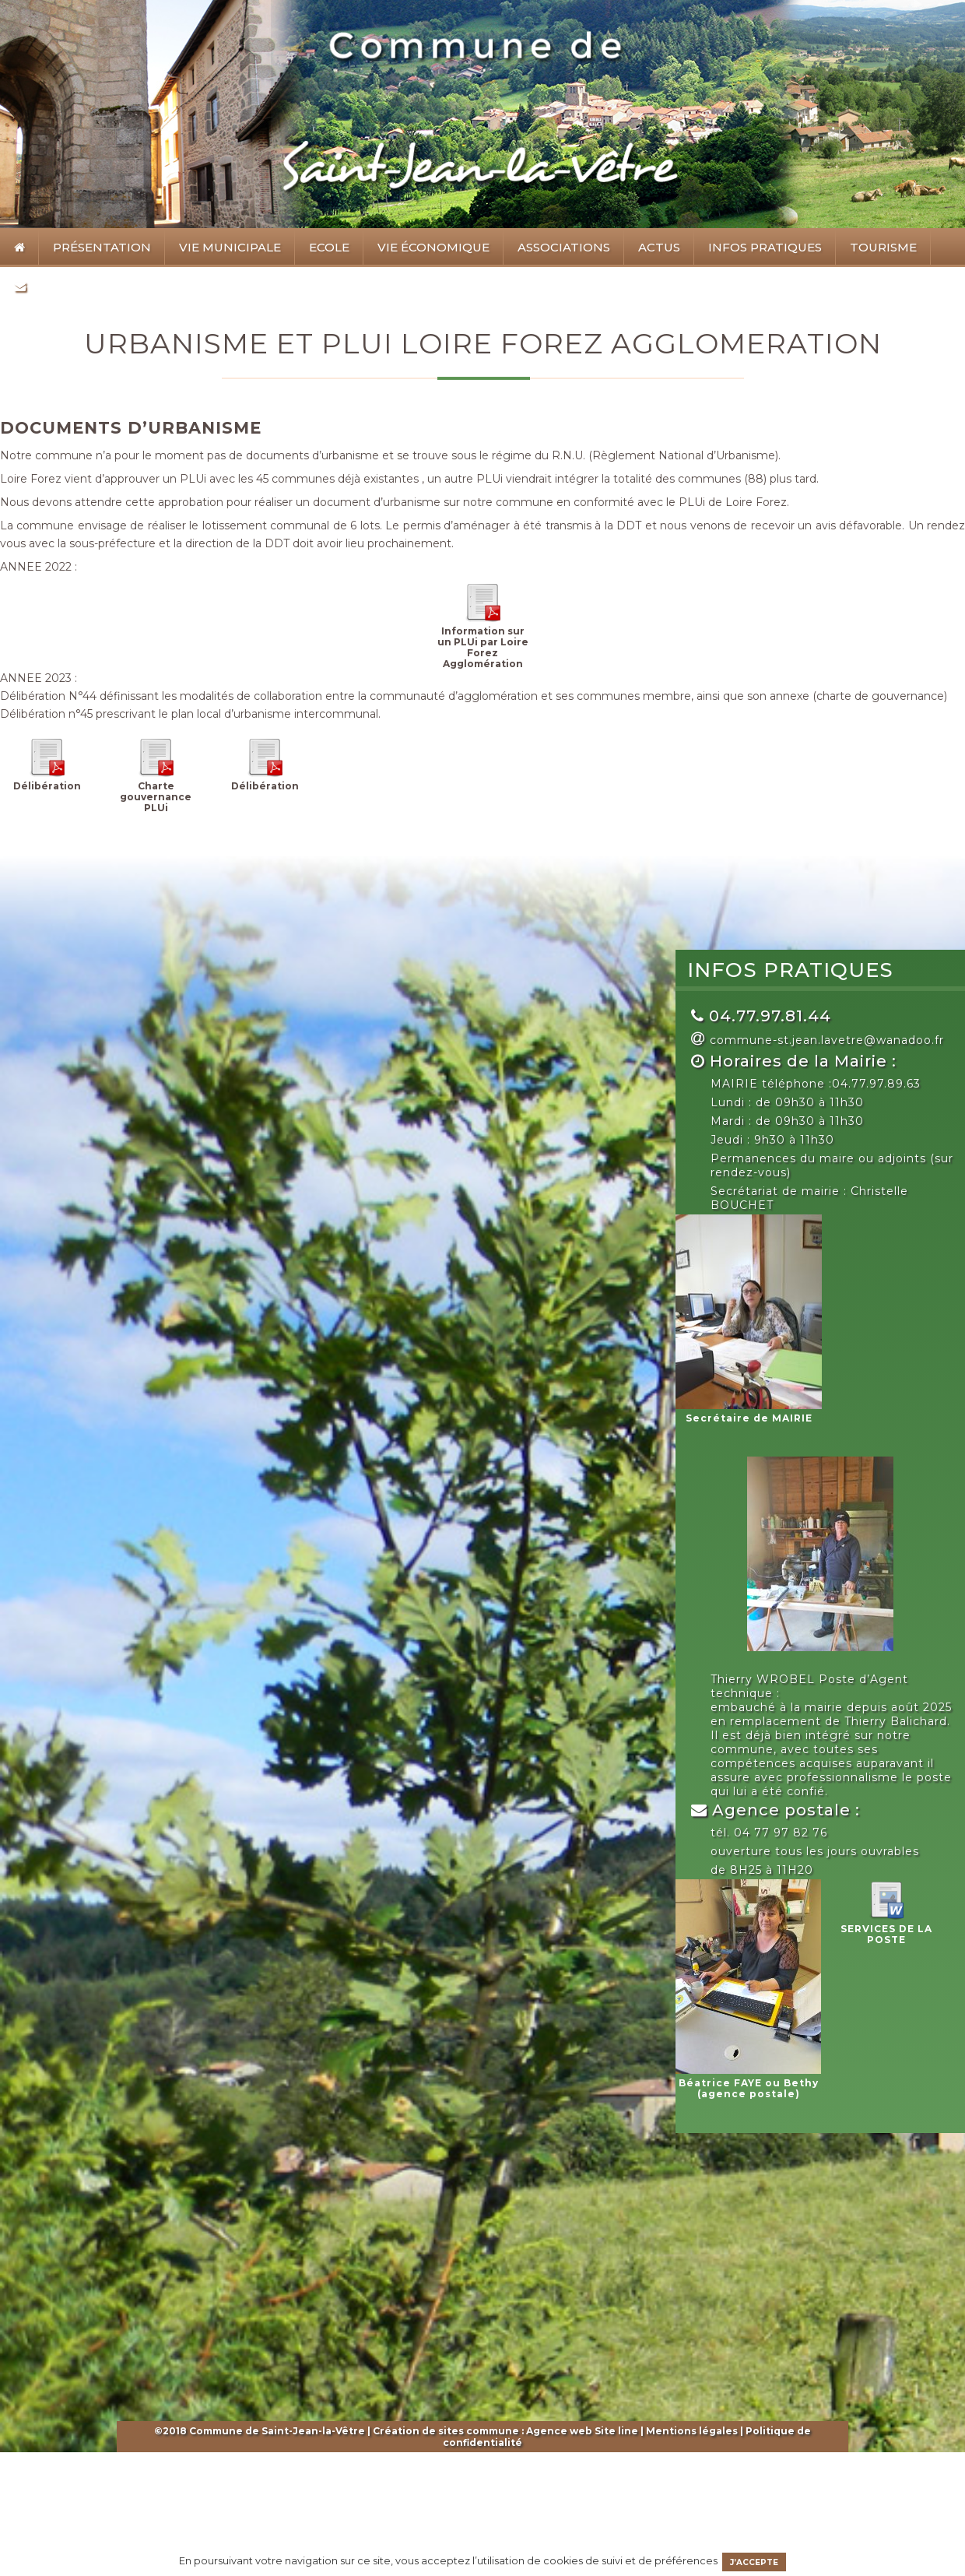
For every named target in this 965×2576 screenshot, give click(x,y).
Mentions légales (692, 2431)
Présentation (97, 250)
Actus (659, 247)
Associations (560, 250)
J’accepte (754, 2562)
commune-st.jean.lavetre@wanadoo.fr (827, 1040)
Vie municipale (225, 250)
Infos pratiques (760, 250)
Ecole (325, 250)
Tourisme (879, 250)
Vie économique (429, 250)
